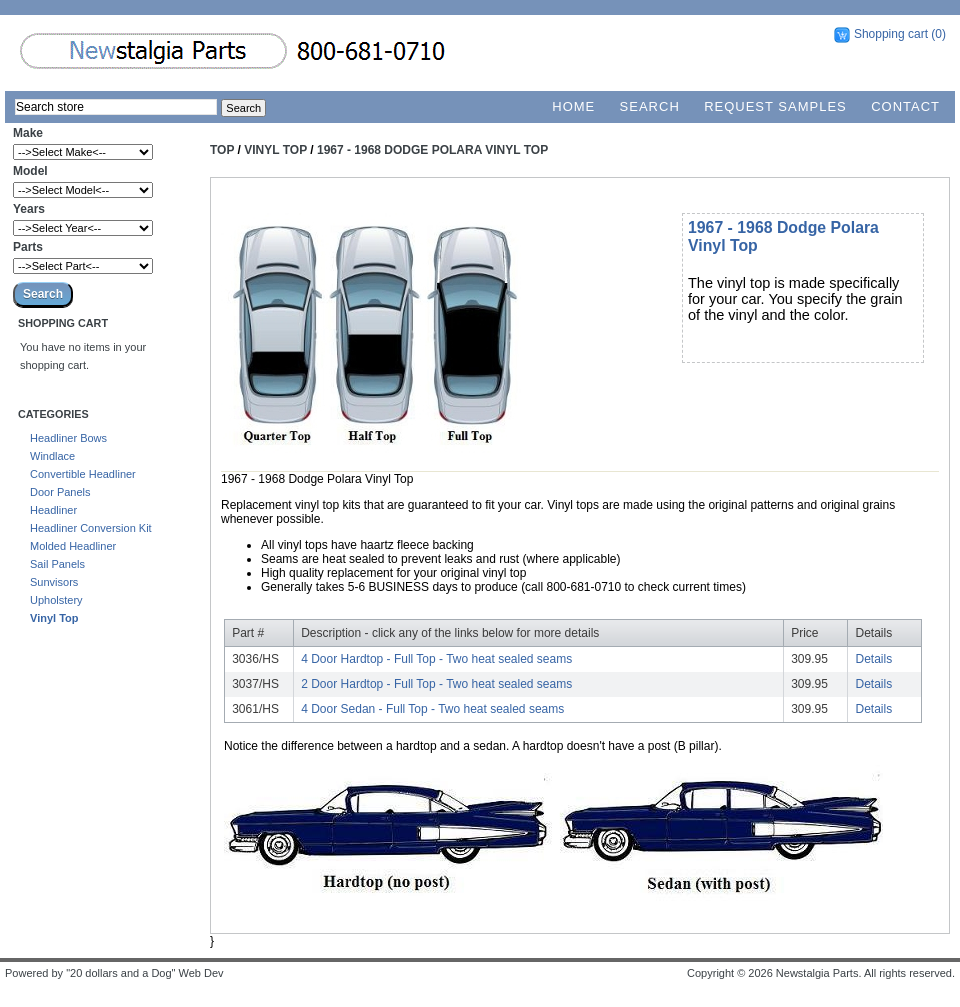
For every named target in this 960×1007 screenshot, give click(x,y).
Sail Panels (57, 564)
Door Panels (60, 492)
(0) (938, 34)
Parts (28, 247)
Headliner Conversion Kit (91, 528)
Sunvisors (54, 582)
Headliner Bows (68, 438)
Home (573, 106)
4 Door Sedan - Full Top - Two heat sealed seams (432, 709)
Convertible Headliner (83, 474)
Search (650, 106)
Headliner (53, 510)
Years (29, 209)
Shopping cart (891, 34)
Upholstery (56, 600)
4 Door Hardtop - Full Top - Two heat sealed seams (436, 659)
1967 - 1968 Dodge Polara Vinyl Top (432, 150)
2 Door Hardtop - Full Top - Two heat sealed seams (436, 684)
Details (874, 659)
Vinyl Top (54, 618)
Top (222, 150)
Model (30, 171)
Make (28, 133)
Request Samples (775, 106)
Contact (905, 106)
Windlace (52, 456)
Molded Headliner (73, 546)
